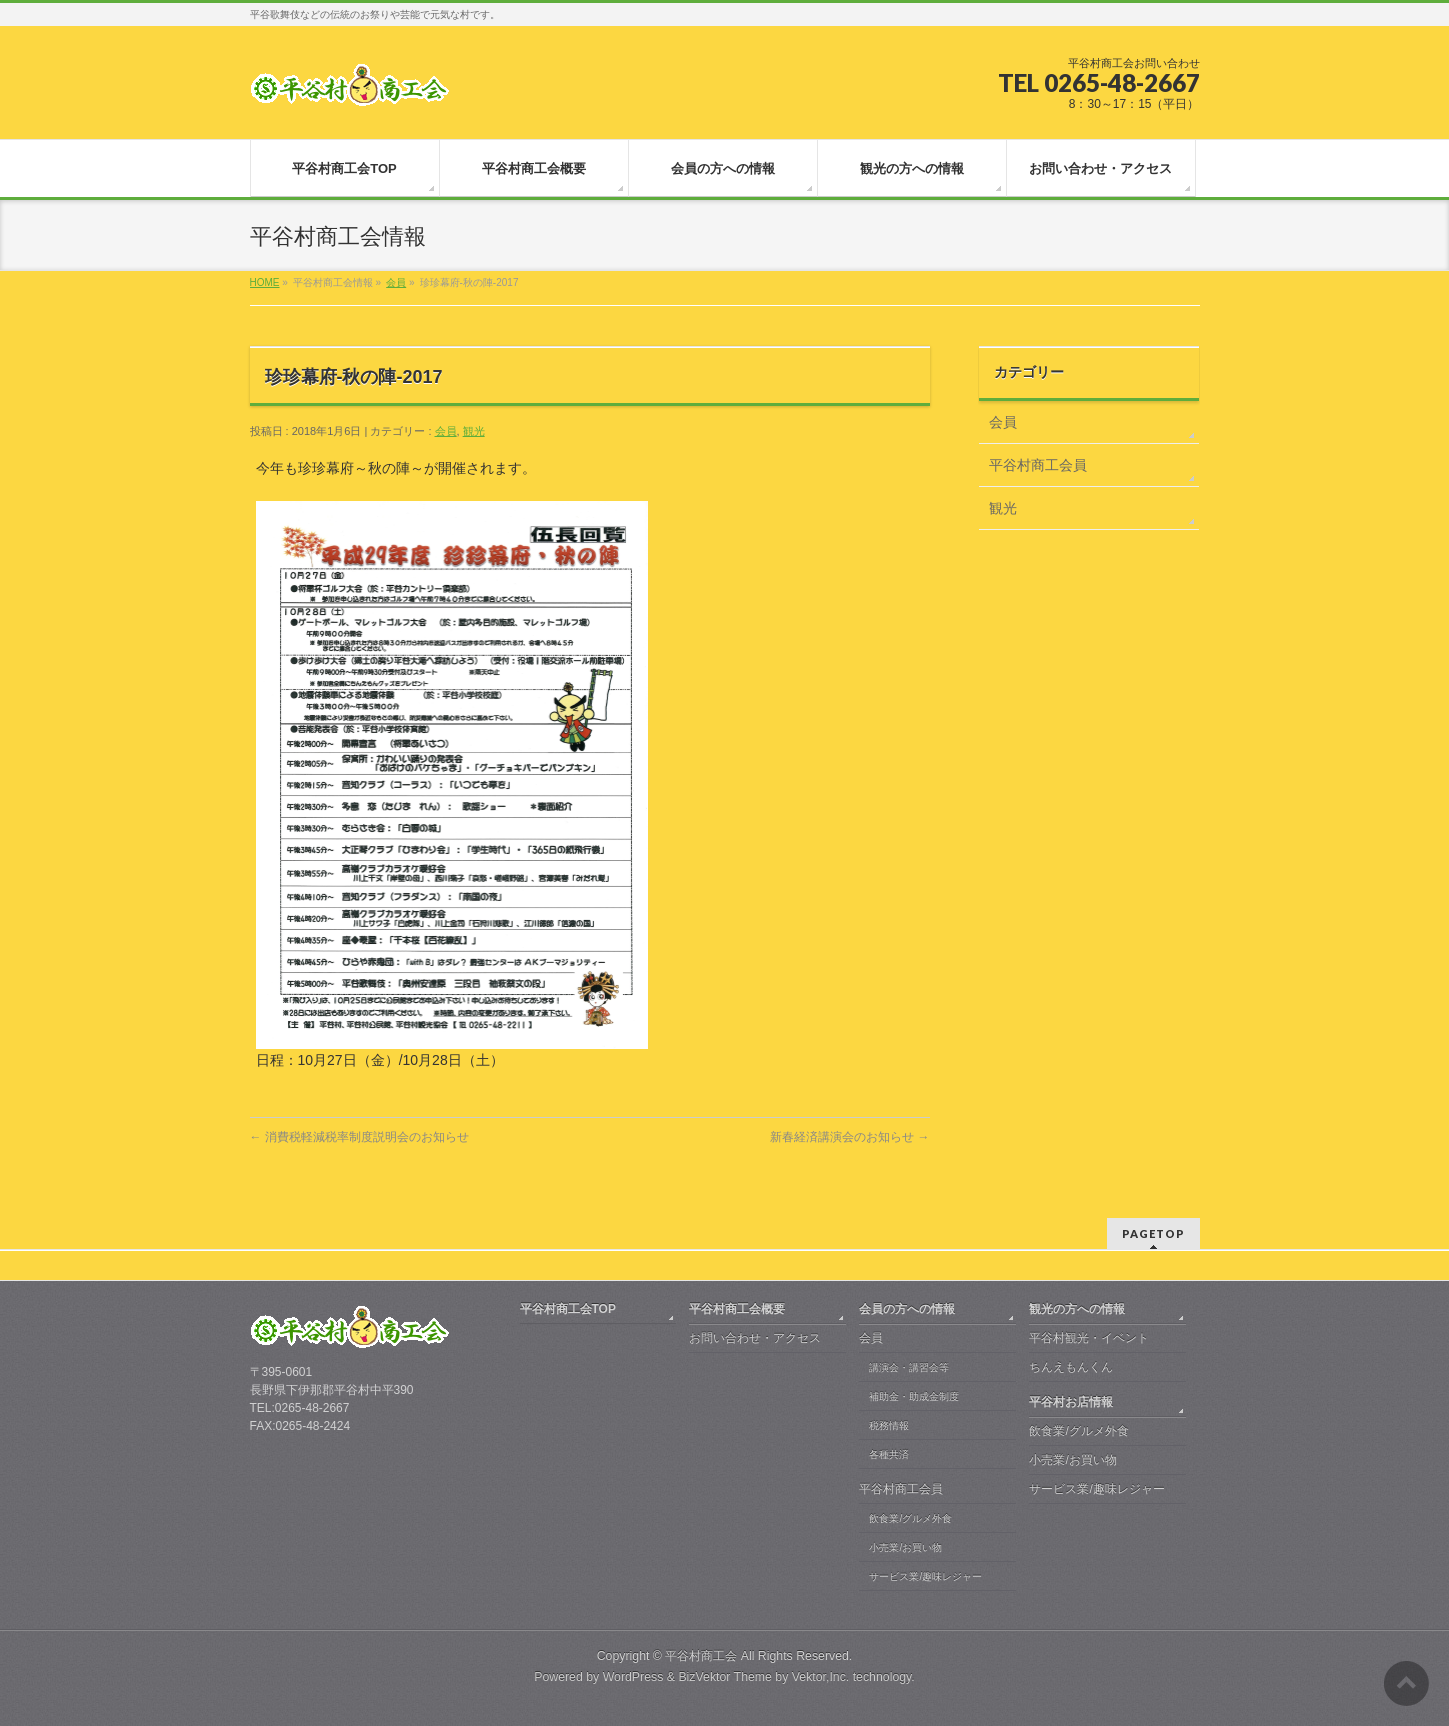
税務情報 (889, 1423)
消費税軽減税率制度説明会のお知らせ (359, 1137)
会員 (396, 282)
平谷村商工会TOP (568, 1307)
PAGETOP (1153, 1231)
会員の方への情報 (907, 1307)
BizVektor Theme (725, 1675)
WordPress (633, 1675)
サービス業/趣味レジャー (925, 1574)
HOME (265, 282)
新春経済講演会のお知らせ (849, 1137)
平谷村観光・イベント (1089, 1336)
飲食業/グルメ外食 (910, 1516)
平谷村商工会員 (1038, 465)
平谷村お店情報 (1071, 1400)
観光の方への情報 (1077, 1307)
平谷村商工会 (701, 1654)
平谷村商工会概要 (737, 1307)
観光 (474, 431)
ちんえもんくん (1071, 1365)
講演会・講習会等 (909, 1365)
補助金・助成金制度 (914, 1394)
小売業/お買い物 (905, 1545)
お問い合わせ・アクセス (755, 1336)
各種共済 (889, 1452)
